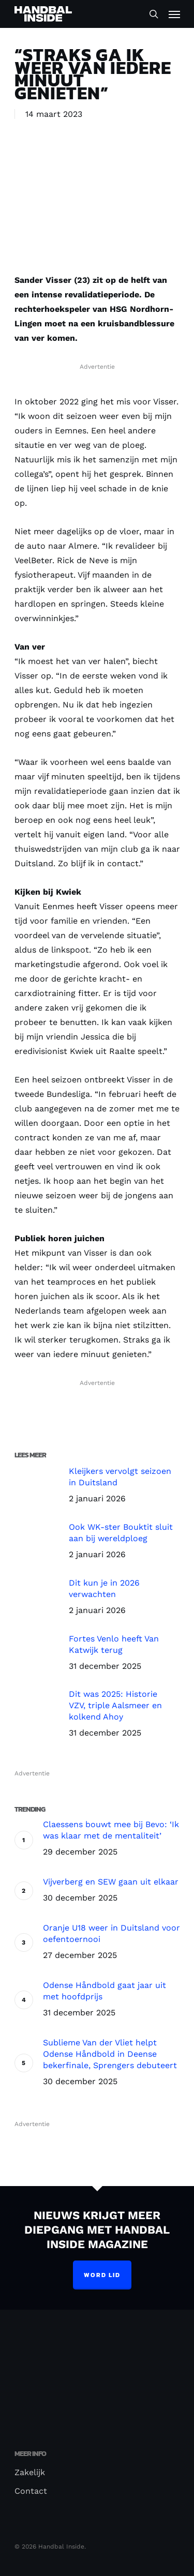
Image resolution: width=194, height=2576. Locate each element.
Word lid (102, 2275)
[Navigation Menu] (174, 14)
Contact (30, 2491)
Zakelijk (29, 2472)
